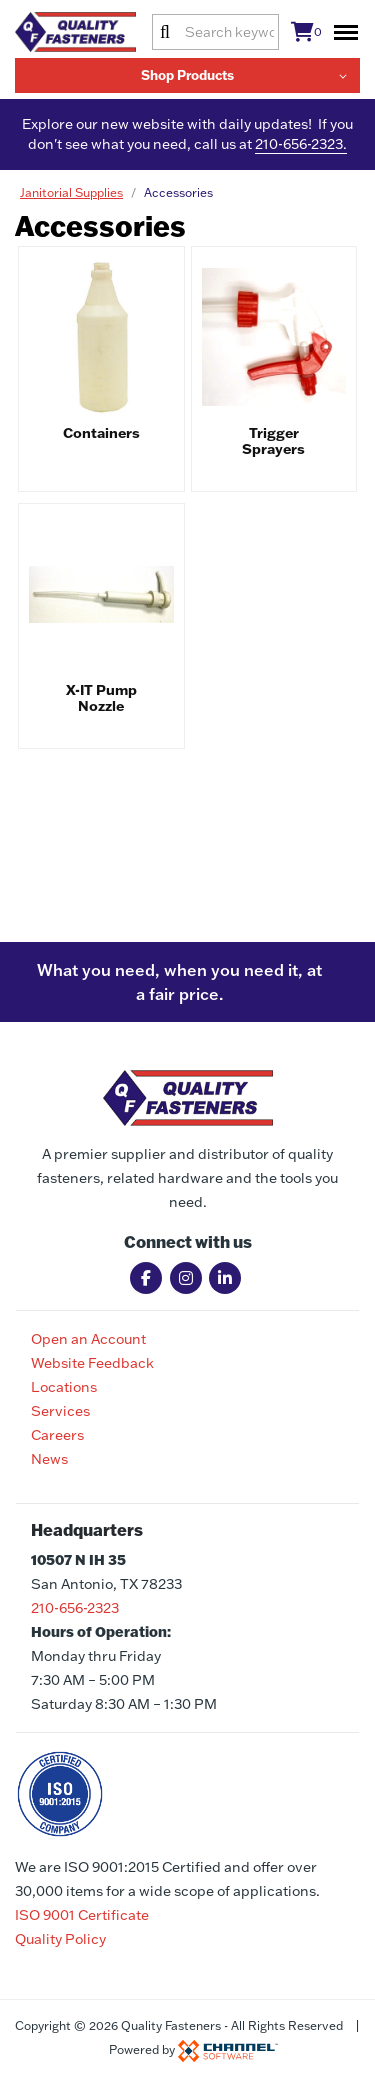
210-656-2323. (301, 144)
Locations (64, 1387)
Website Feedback (92, 1363)
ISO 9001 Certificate (82, 1915)
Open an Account (88, 1339)
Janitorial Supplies (71, 192)
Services (60, 1411)
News (49, 1459)
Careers (57, 1435)
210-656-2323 (75, 1608)
